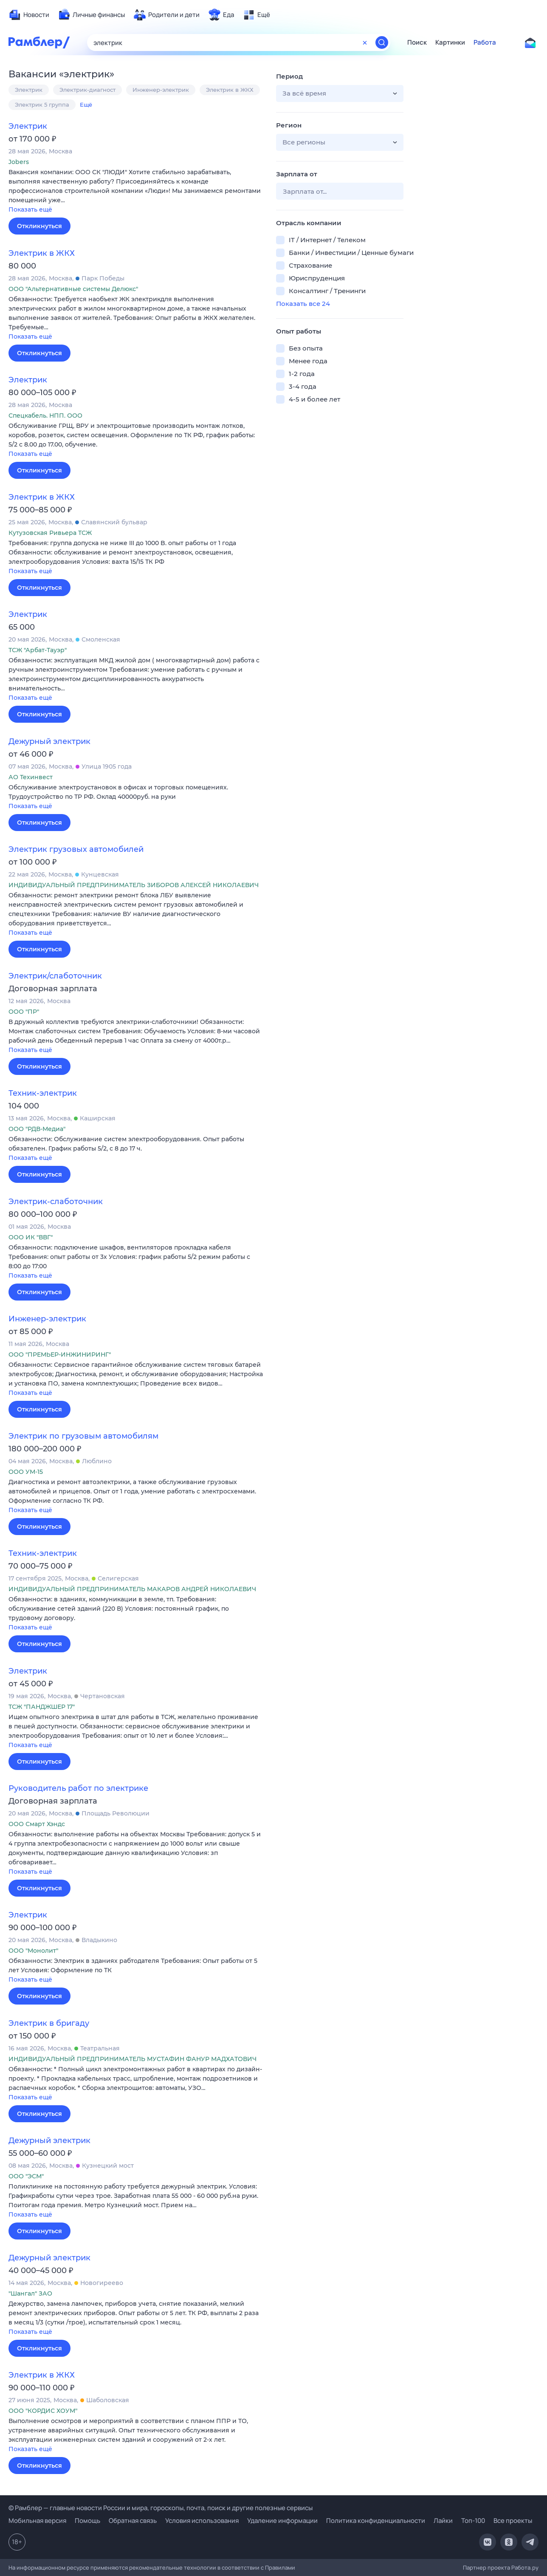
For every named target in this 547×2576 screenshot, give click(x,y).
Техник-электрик (42, 1093)
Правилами (280, 2567)
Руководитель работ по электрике (78, 1788)
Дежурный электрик (49, 741)
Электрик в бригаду (48, 2023)
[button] (135, 191)
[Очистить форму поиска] (364, 42)
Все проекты (512, 2520)
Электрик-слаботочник (55, 1201)
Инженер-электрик (161, 89)
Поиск (417, 42)
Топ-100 (473, 2520)
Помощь (87, 2520)
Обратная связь (133, 2520)
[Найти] (381, 42)
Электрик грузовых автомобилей (76, 849)
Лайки (443, 2520)
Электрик (28, 89)
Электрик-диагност (87, 89)
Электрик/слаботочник (55, 976)
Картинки (450, 42)
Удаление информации (282, 2520)
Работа (485, 42)
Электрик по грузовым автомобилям (83, 1436)
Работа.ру (525, 2567)
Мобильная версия (37, 2520)
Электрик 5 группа (42, 104)
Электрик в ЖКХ (230, 89)
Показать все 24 (303, 304)
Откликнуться (39, 226)
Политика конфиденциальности (375, 2520)
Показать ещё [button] (30, 209)
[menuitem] (28, 14)
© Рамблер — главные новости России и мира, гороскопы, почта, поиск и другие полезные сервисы (160, 2507)
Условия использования (202, 2520)
